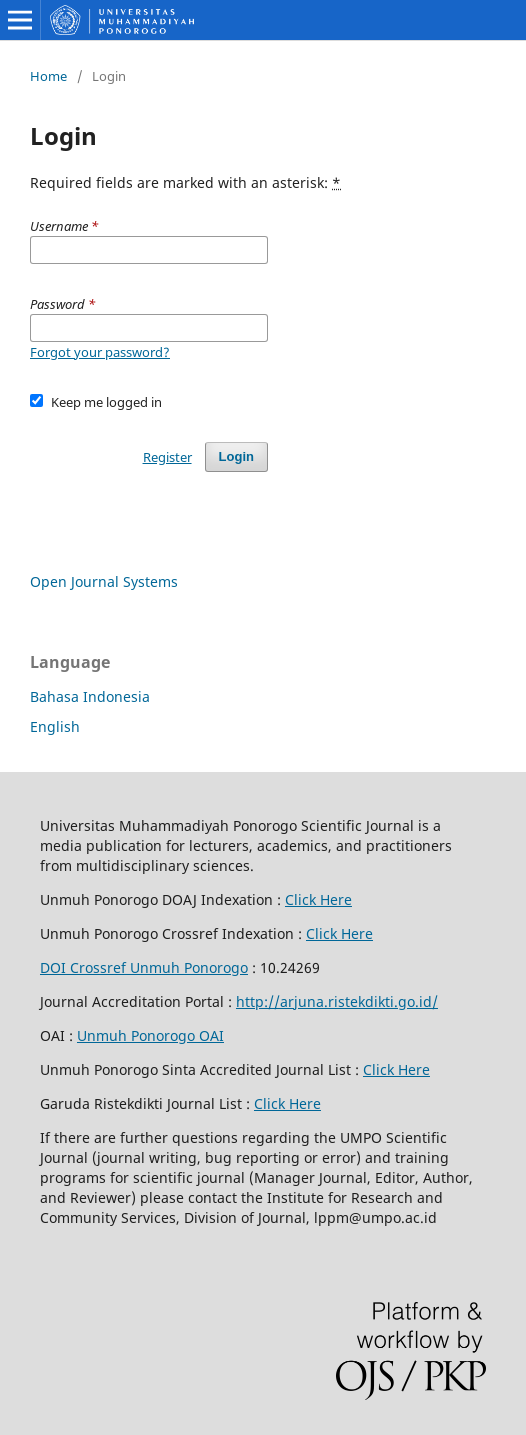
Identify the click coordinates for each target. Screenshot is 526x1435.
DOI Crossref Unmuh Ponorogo (144, 967)
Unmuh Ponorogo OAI (150, 1035)
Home (48, 76)
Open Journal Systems (104, 581)
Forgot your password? (100, 352)
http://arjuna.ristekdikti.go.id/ (337, 1001)
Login (236, 456)
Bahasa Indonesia (90, 696)
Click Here (318, 899)
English (55, 726)
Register (167, 457)
